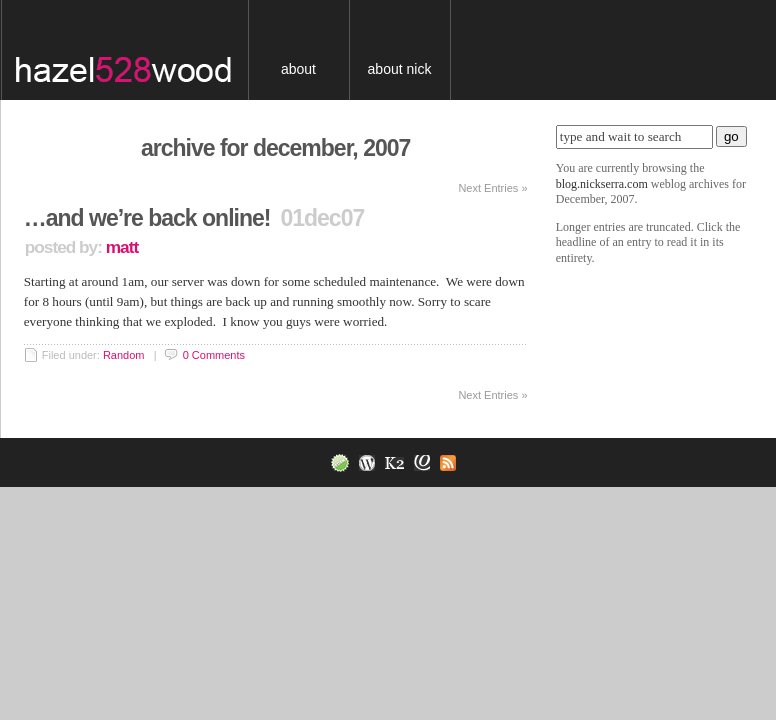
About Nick (400, 69)
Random (124, 355)
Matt (122, 247)
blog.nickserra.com (139, 50)
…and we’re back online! (147, 218)
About (298, 69)
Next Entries (492, 188)
